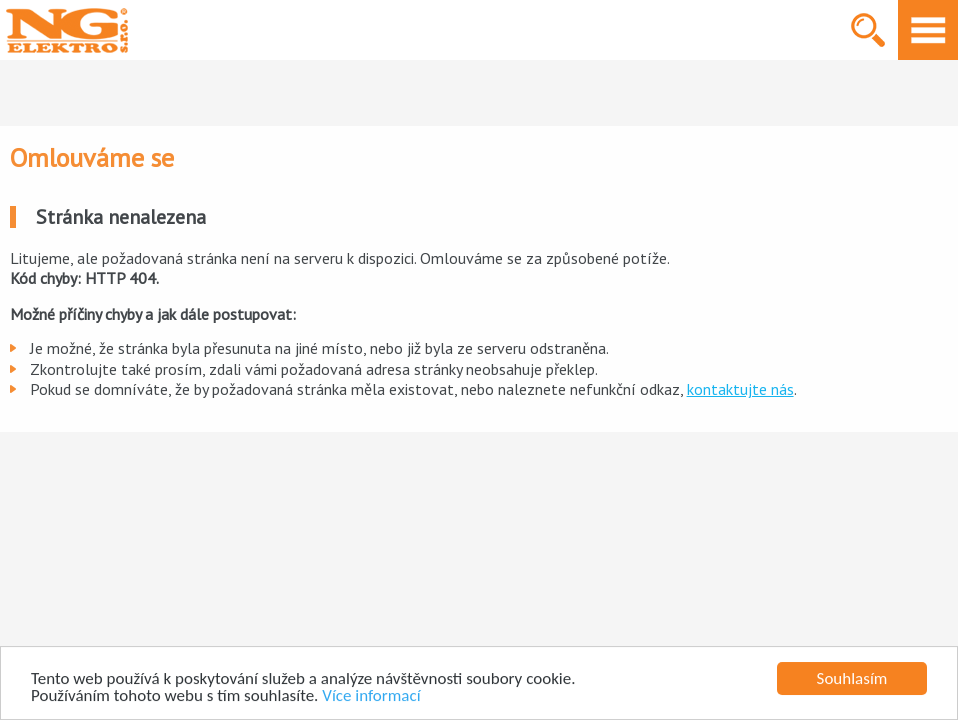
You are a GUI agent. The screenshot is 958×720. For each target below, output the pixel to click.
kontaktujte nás (740, 389)
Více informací (371, 696)
